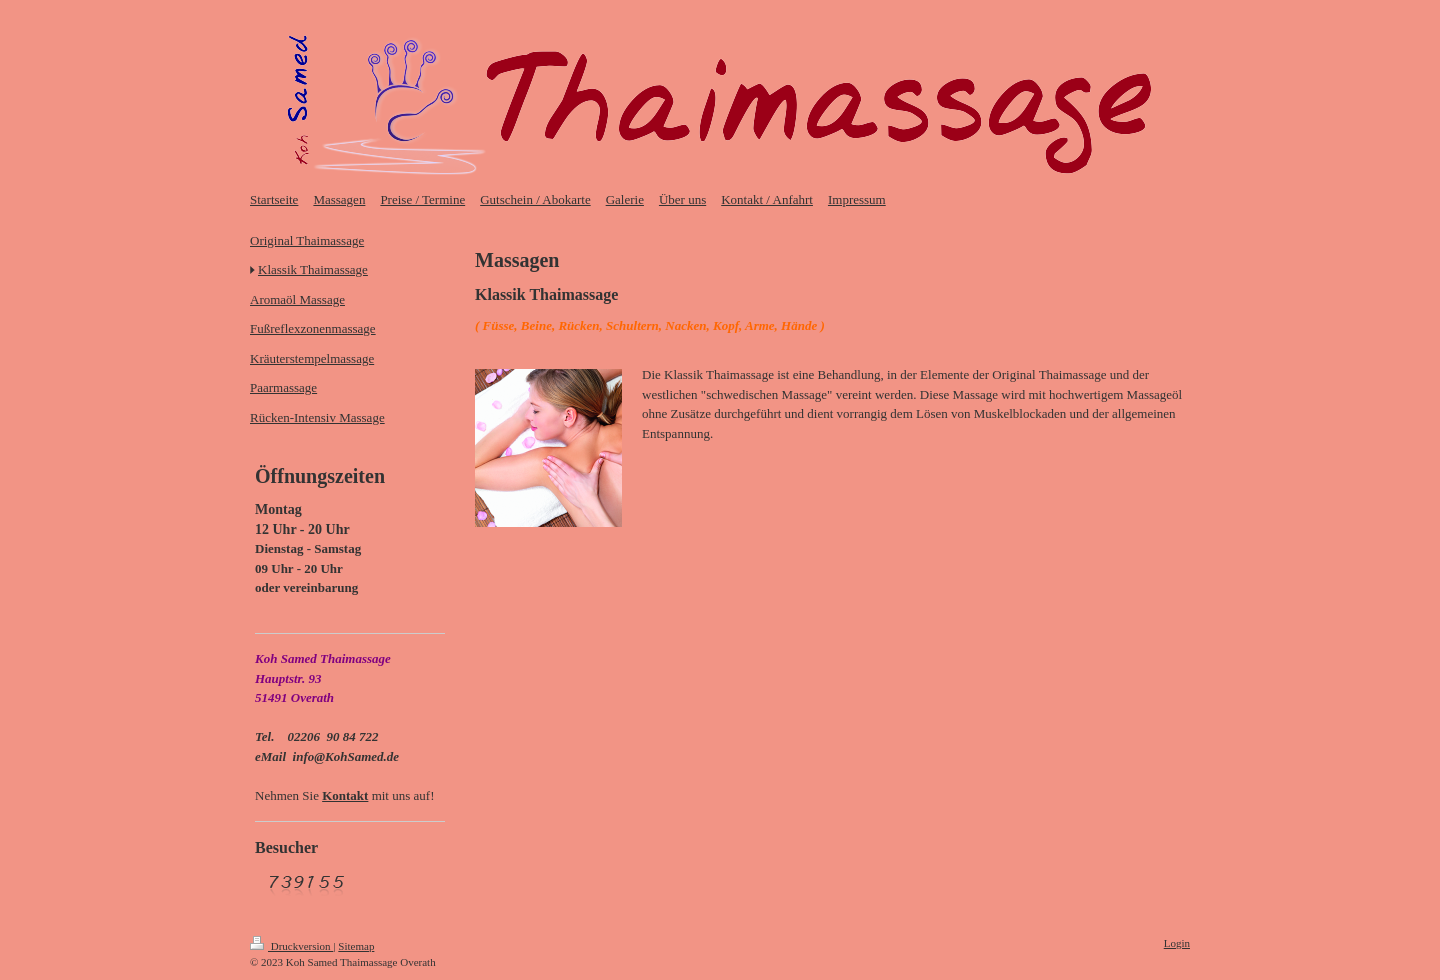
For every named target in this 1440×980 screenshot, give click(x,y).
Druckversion (291, 946)
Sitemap (356, 946)
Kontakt (345, 795)
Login (1177, 943)
